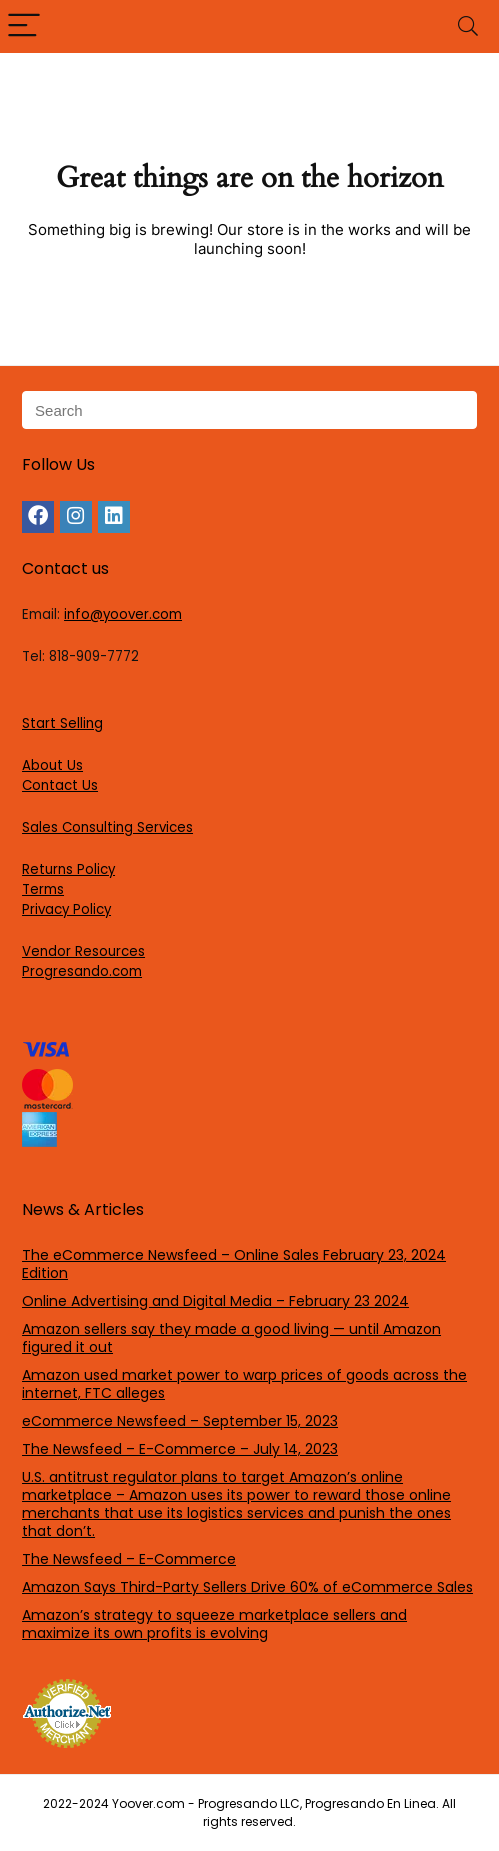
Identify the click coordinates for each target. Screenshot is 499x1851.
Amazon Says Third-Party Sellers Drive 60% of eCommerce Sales (247, 1587)
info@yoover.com (123, 614)
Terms (43, 889)
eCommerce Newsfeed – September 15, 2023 (180, 1421)
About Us (52, 765)
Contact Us (60, 785)
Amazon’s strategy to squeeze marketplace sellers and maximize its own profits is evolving (214, 1624)
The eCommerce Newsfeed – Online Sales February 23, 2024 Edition (234, 1264)
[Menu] (24, 26)
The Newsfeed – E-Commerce (129, 1559)
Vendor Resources (83, 951)
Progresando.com (82, 971)
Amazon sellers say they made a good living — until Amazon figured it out (231, 1338)
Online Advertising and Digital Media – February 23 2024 (215, 1301)
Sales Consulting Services (107, 827)
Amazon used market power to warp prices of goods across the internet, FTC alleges (244, 1384)
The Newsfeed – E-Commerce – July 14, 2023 (180, 1449)
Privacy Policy (66, 909)
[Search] (468, 26)
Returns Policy (68, 869)
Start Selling (62, 723)
